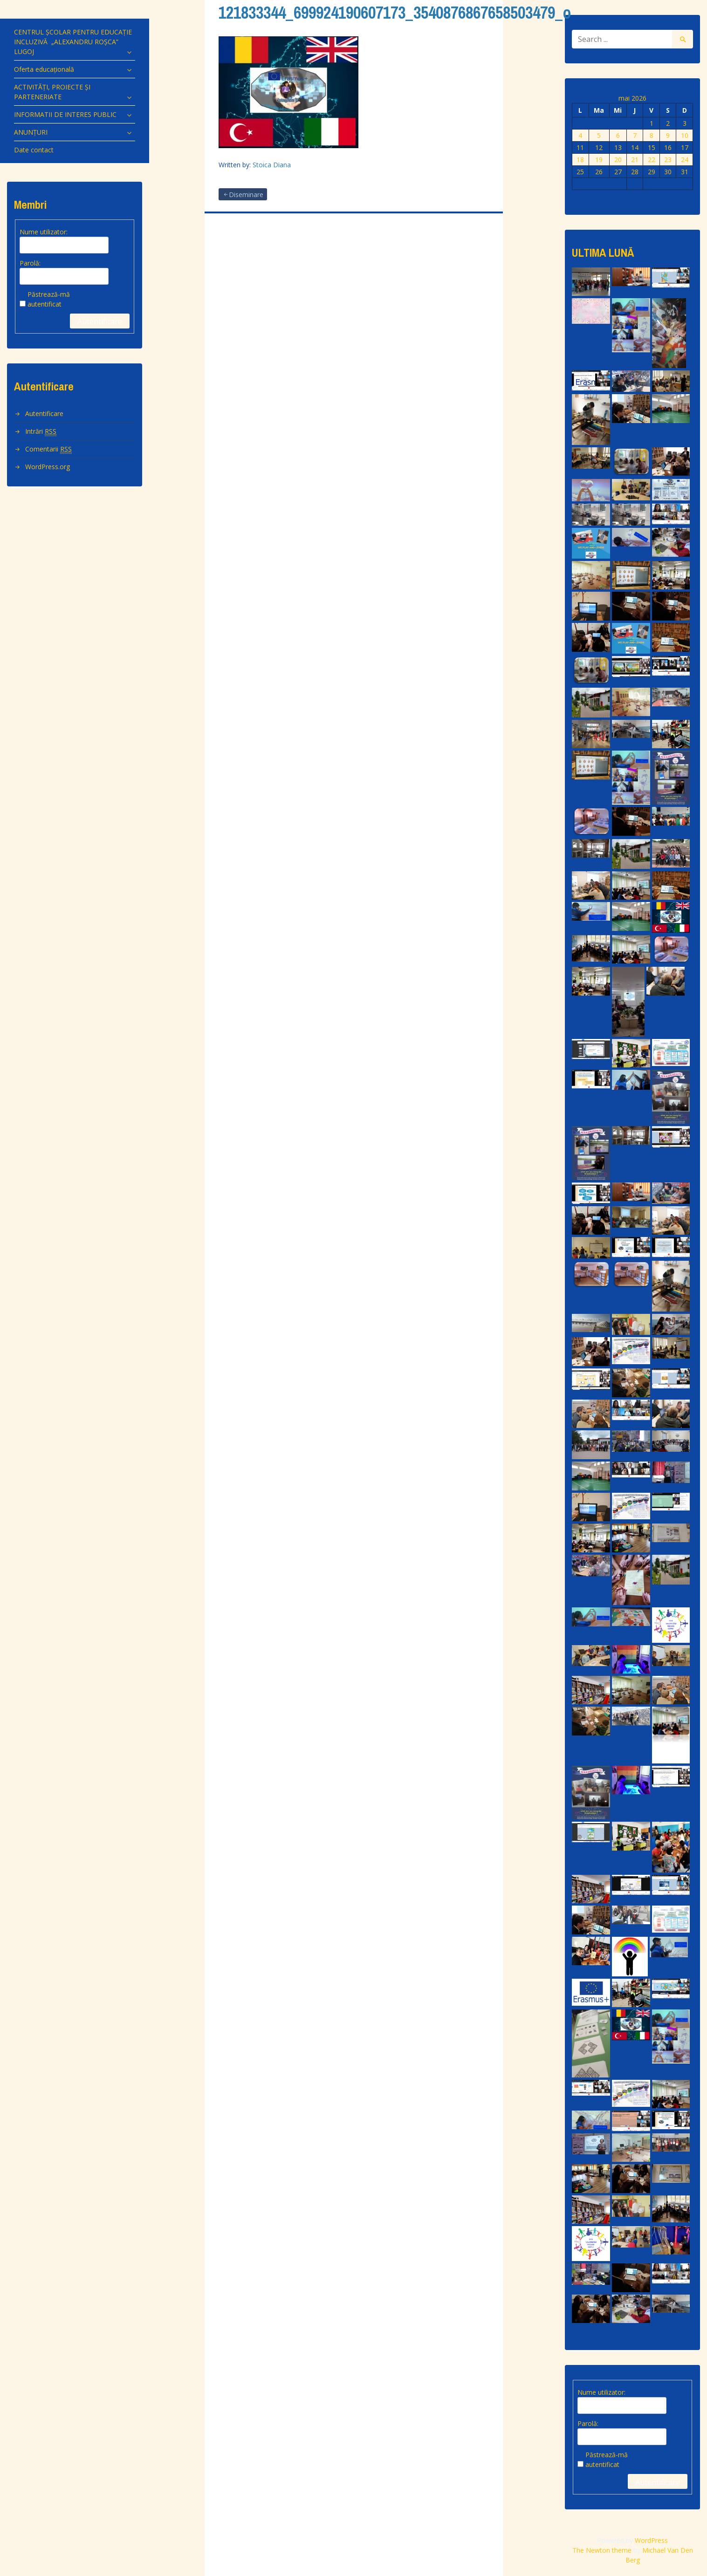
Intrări (40, 431)
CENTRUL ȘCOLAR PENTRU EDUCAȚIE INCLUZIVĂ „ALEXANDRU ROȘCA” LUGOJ (73, 41)
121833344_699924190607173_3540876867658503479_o (395, 12)
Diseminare (246, 194)
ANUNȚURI (31, 132)
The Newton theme (601, 2550)
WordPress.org (47, 466)
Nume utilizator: (44, 231)
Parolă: (30, 263)
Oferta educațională (44, 69)
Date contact (34, 149)
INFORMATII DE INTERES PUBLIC (65, 114)
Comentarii (48, 449)
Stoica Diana (272, 164)
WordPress (651, 2540)
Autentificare (99, 321)
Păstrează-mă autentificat (48, 299)
